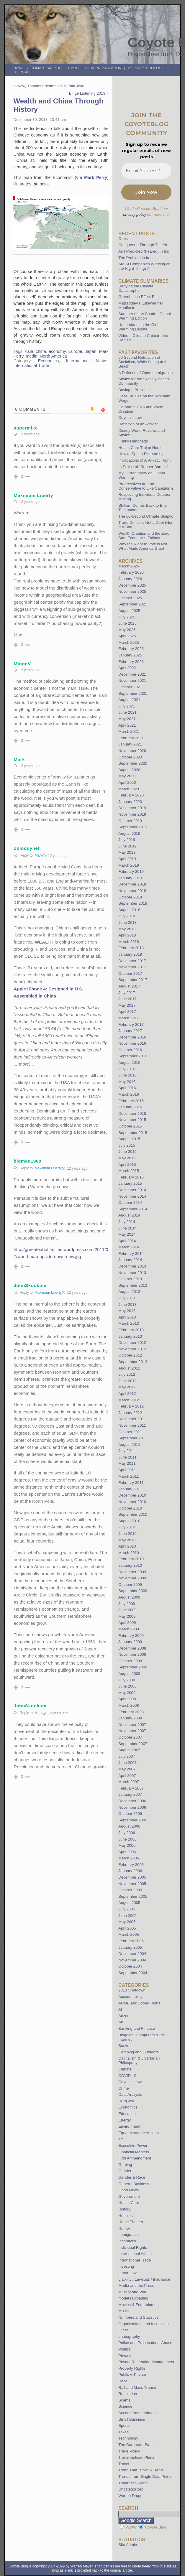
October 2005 (130, 1890)
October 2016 (130, 1050)
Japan (90, 351)
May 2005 (126, 1922)
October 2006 (130, 1813)
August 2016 (129, 1062)
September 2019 (132, 827)
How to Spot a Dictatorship (141, 454)
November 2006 (132, 1807)
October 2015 (130, 1126)
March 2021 (128, 731)
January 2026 (130, 579)
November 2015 (132, 1119)
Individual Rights (132, 2247)
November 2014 (132, 1196)
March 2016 (128, 1094)
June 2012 (127, 1381)
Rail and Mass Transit (137, 2387)
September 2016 (132, 1056)
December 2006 (132, 1801)
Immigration (128, 2234)
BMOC (73, 68)
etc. (121, 2139)
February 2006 (131, 1864)
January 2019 (130, 878)
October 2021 (130, 687)
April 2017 (127, 1011)
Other (123, 2330)
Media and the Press (136, 2285)
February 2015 (131, 1177)
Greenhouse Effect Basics (140, 296)
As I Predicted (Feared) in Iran (144, 251)
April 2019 (127, 859)
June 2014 (127, 1228)
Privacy (124, 2355)
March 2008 (128, 1705)
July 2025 (126, 617)
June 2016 (127, 1075)
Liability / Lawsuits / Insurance (144, 2279)
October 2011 (130, 1432)
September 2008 (132, 1667)
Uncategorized (130, 2489)
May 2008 (126, 1693)
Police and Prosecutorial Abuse (145, 2342)
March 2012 (128, 1400)
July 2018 (126, 916)
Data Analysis (130, 2094)
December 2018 (132, 884)
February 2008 (131, 1712)
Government (129, 2196)
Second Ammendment (137, 2413)
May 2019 (126, 852)
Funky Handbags (133, 441)
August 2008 (129, 1673)
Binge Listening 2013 (87, 93)
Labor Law (127, 2273)
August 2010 (129, 1521)
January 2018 (130, 954)
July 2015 (126, 1145)
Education (127, 2113)
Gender (124, 2171)
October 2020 (130, 757)
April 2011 (127, 1470)
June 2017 (127, 999)
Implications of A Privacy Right (144, 460)
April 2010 (127, 1546)
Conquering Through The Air (142, 245)
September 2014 (132, 1209)
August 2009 (129, 1597)
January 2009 (130, 1642)
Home (18, 68)
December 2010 (132, 1495)
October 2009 (130, 1584)
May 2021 (126, 719)
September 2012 (132, 1361)
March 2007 (128, 1782)
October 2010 (130, 1508)
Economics (48, 360)
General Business (133, 2184)
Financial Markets (133, 2152)
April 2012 (127, 1393)
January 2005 (130, 1947)
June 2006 (127, 1839)
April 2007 (127, 1775)
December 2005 (132, 1877)
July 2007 (126, 1756)
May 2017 (126, 1005)
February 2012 (131, 1406)
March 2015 (128, 1170)
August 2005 (129, 1902)
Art (120, 2022)
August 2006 (129, 1826)
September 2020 (132, 763)
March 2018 (128, 941)
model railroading (133, 2298)
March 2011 (128, 1476)
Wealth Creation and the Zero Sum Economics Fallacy (143, 535)
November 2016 (132, 1043)
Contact (23, 72)
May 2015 (126, 1158)
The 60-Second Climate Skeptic (145, 516)
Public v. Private (132, 2374)
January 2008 (130, 1718)
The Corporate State (136, 2444)
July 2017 (126, 992)
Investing (126, 2266)
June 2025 (127, 623)
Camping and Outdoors (138, 2052)
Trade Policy (129, 2451)
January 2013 (130, 1336)
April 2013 (127, 1317)
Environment (129, 2126)
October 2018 (130, 897)
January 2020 (130, 801)
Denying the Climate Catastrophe (135, 288)
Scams (124, 2400)
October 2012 (130, 1355)
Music (123, 2311)
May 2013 (126, 1310)
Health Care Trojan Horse (140, 447)
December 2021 (132, 674)
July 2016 (126, 1069)
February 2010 (131, 1559)
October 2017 (130, 973)
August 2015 (129, 1139)
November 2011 (132, 1425)
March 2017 (128, 1018)
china (41, 351)
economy (57, 351)
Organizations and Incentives (143, 2324)
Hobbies (125, 2215)
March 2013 (128, 1323)
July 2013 (126, 1298)
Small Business (131, 2419)
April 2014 (127, 1241)
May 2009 (126, 1616)
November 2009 (132, 1578)
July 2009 (126, 1603)
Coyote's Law (130, 2082)
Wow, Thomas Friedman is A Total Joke (50, 86)
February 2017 (131, 1024)
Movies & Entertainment (139, 2304)
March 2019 (128, 865)
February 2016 (131, 1101)
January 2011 (130, 1489)
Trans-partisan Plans (136, 2457)
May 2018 (126, 929)
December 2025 (132, 585)
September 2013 (132, 1285)
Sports (124, 2425)
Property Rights (131, 2368)
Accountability (130, 1996)
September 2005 (132, 1896)
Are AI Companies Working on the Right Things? (144, 266)
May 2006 (126, 1845)
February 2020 (131, 795)
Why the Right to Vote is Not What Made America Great (142, 546)
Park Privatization (103, 68)
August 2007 (129, 1750)
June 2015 (127, 1151)
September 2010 (132, 1514)
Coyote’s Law (130, 417)
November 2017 (132, 967)
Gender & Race (131, 2177)
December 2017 (132, 961)
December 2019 (132, 808)
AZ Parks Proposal (147, 68)
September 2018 (132, 903)
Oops (123, 238)
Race (122, 2381)
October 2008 (130, 1661)
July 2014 (126, 1221)
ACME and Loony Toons (139, 2003)
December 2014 (132, 1190)
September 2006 (132, 1820)
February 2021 (131, 738)
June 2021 (127, 712)
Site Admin (127, 2544)
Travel (123, 2464)
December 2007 (132, 1724)
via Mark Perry (91, 177)
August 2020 (129, 770)
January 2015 (130, 1183)
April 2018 (127, 935)
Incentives (127, 2241)
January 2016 (130, 1107)
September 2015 (132, 1132)
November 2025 (132, 591)
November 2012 (132, 1349)
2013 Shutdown (131, 1990)
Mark (38, 855)
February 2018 (131, 948)
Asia (29, 351)
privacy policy (134, 214)
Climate (125, 2069)
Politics (124, 2349)
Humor (124, 2228)
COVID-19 (127, 2075)
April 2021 (127, 725)
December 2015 (132, 1113)
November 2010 (132, 1501)
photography (129, 2336)
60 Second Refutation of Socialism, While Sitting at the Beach (144, 361)
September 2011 (132, 1438)
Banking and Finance (136, 2028)
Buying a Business (134, 390)
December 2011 (132, 1419)
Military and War (132, 2292)
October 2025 (130, 598)
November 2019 (132, 814)
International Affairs (86, 360)
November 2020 (132, 750)
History (124, 2209)
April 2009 (127, 1622)
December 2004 (132, 1953)
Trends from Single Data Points (145, 2476)
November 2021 (132, 680)
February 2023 (131, 661)
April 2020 (127, 782)
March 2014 (128, 1247)
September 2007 (132, 1744)
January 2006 (130, 1871)
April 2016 (127, 1088)
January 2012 (130, 1412)
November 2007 (132, 1731)
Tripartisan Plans (132, 2483)
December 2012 (132, 1342)
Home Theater (130, 2222)
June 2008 (127, 1686)
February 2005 (131, 1941)
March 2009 (128, 1629)
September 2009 (132, 1591)
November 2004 (132, 1960)
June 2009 (127, 1610)
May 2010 (126, 1540)
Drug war (126, 2101)
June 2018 (127, 922)
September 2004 (132, 1973)
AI (120, 2009)
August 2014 (129, 1215)
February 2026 (131, 572)
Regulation (127, 2393)
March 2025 (128, 642)
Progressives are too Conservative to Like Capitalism (145, 486)
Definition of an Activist (138, 424)
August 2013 (129, 1291)
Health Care (128, 2202)
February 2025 (131, 648)
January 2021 (130, 744)
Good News (128, 2190)
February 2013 (131, 1330)
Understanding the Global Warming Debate (140, 326)
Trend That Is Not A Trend (140, 2470)
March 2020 (128, 789)
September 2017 (132, 979)
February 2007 (131, 1788)
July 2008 (126, 1680)
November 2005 (132, 1884)
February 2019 (131, 871)
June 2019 (127, 846)
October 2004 (130, 1966)
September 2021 (132, 693)
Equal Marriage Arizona (138, 2133)
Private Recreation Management (146, 2362)
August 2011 (129, 1444)
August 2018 (129, 910)
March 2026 (128, 566)
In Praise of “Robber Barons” (143, 467)
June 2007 (127, 1762)
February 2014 (131, 1253)
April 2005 (127, 1928)
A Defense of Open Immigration (145, 373)
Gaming (125, 2164)
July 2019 (126, 839)
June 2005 (127, 1915)
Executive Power (132, 2145)
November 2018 (132, 890)
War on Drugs (130, 2495)
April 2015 (127, 1164)
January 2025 (130, 655)
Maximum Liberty (48, 1168)
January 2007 (130, 1794)
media (31, 356)
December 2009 (132, 1572)
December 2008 (132, 1648)
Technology (128, 2438)
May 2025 (126, 630)
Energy (124, 2120)
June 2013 (127, 1304)
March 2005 (128, 1934)
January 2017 (130, 1030)
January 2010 (130, 1565)
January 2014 (130, 1259)
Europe (75, 351)
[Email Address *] (146, 171)
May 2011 (126, 1463)
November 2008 (132, 1654)
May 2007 (126, 1769)
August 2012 (129, 1368)
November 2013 (132, 1272)
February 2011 (131, 1482)
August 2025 (129, 610)
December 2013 (132, 1266)
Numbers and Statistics (138, 2317)
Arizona (125, 2016)
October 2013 (130, 1279)
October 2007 (130, 1737)
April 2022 (127, 668)
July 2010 (126, 1527)
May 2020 (126, 776)
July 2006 (126, 1833)
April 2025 (127, 636)
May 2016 (126, 1081)
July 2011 (126, 1451)
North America (53, 356)
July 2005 (126, 1909)
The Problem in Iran (135, 258)
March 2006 (128, 1858)
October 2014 (130, 1202)
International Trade (31, 365)
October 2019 (130, 821)
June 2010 (127, 1533)
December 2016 (132, 1037)
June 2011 (127, 1457)
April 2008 (127, 1699)
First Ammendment (134, 2158)
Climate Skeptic (46, 68)
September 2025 (132, 604)
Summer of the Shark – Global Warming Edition (144, 316)
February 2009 (131, 1635)
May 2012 (126, 1387)
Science (125, 2406)
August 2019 (129, 833)
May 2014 (126, 1234)
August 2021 (129, 699)
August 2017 (129, 986)
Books (123, 2045)
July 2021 (126, 706)
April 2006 (127, 1852)
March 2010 (128, 1552)
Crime (123, 2088)
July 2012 (126, 1374)
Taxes (123, 2432)
